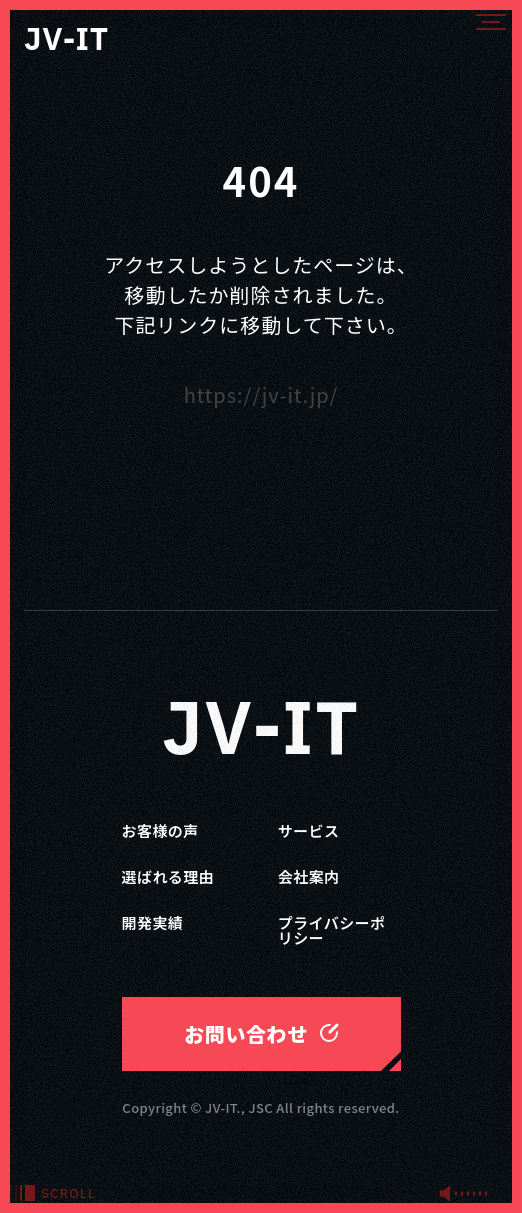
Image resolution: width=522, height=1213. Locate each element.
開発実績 (153, 922)
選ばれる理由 (168, 876)
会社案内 (309, 876)
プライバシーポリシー (332, 930)
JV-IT (261, 732)
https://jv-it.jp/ (261, 394)
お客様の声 (160, 830)
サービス (309, 830)
